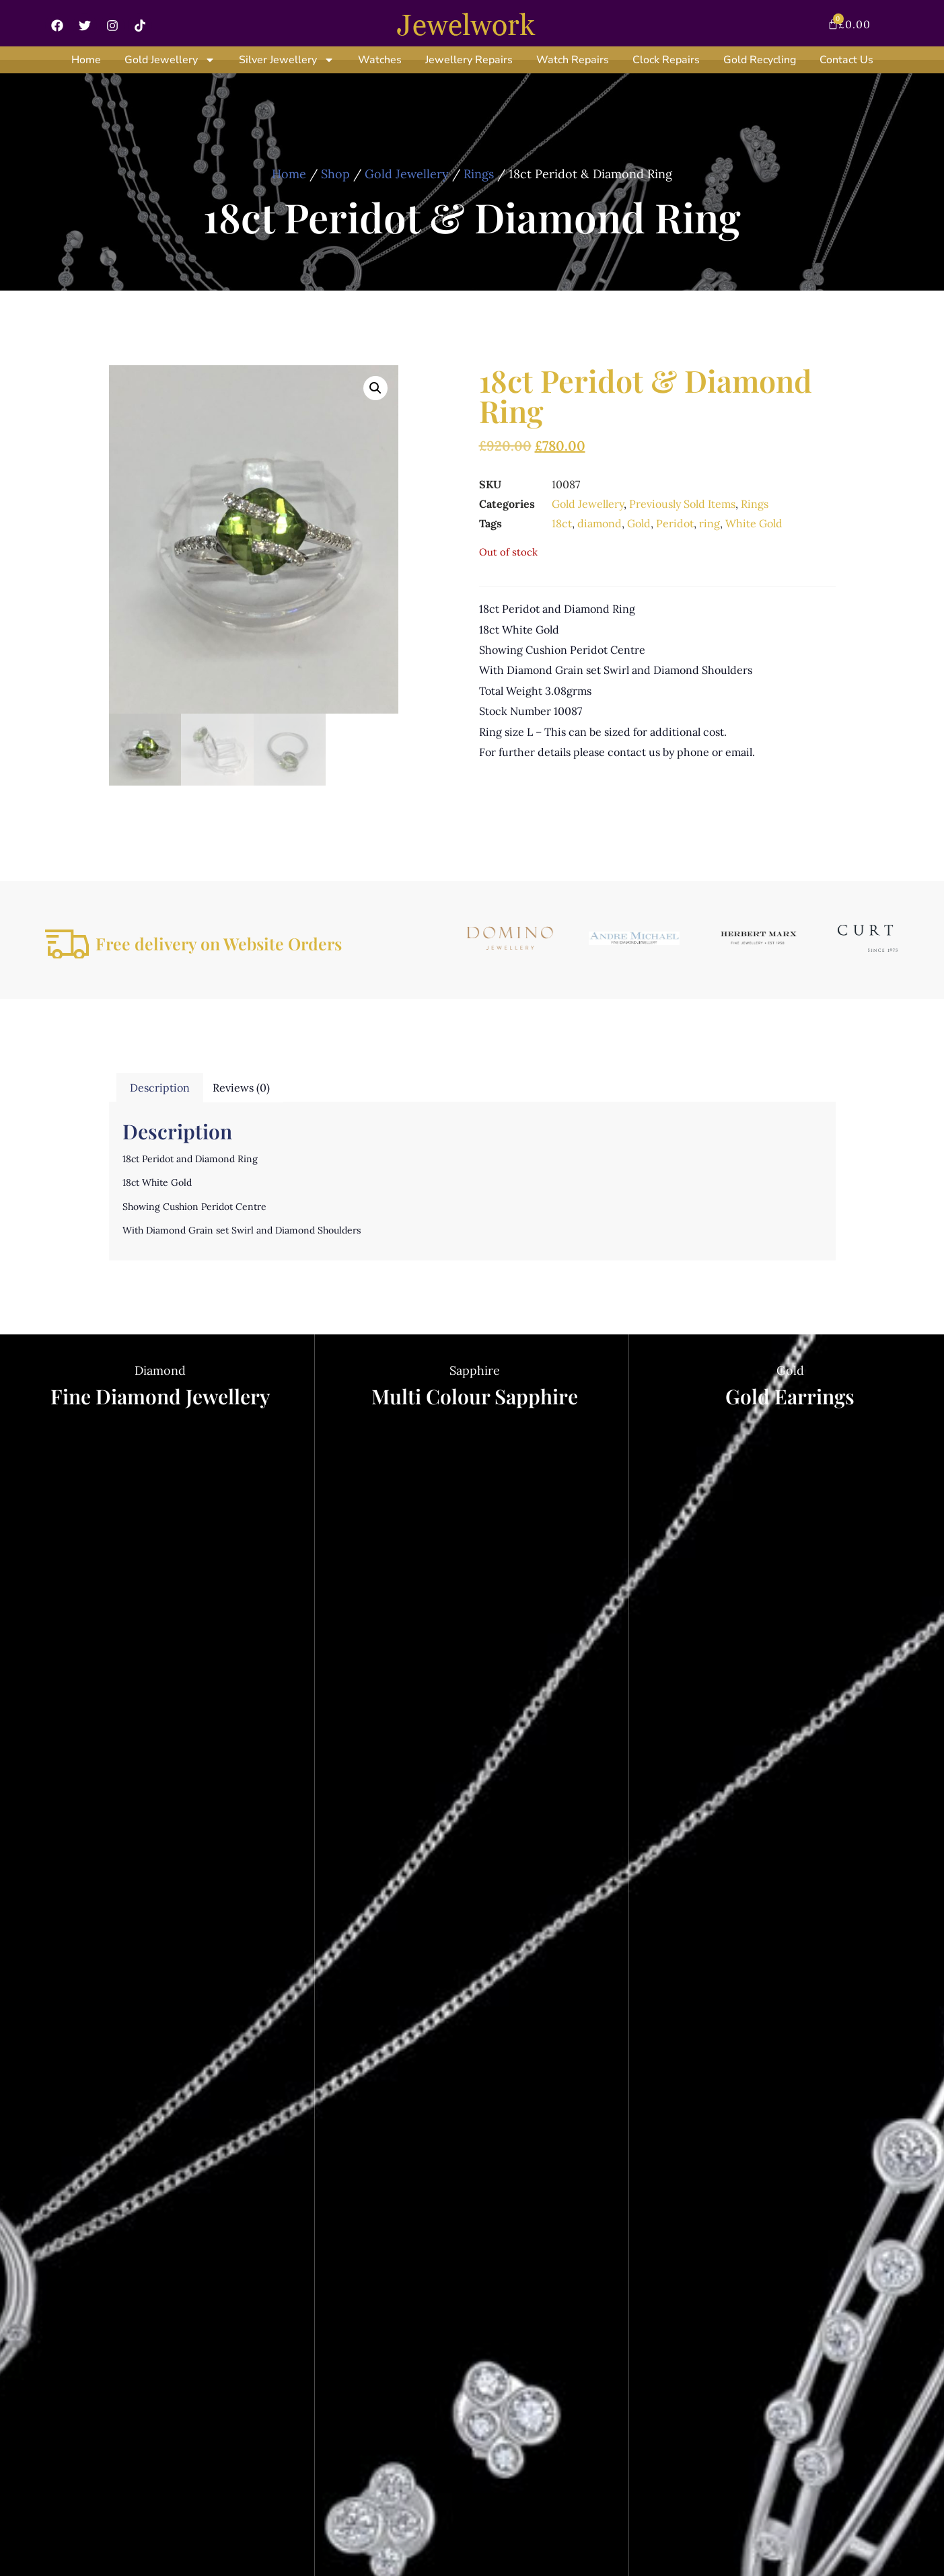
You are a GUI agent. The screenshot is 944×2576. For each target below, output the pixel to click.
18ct (562, 523)
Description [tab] (160, 1087)
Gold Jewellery (169, 60)
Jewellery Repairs (469, 60)
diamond (599, 523)
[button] (375, 388)
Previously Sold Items (682, 503)
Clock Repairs (666, 60)
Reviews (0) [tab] (241, 1087)
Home (86, 60)
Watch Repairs (572, 60)
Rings (479, 174)
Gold (639, 523)
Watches (380, 60)
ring (709, 523)
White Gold (754, 523)
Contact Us (846, 60)
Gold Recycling (759, 60)
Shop (335, 174)
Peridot (675, 523)
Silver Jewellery (286, 60)
